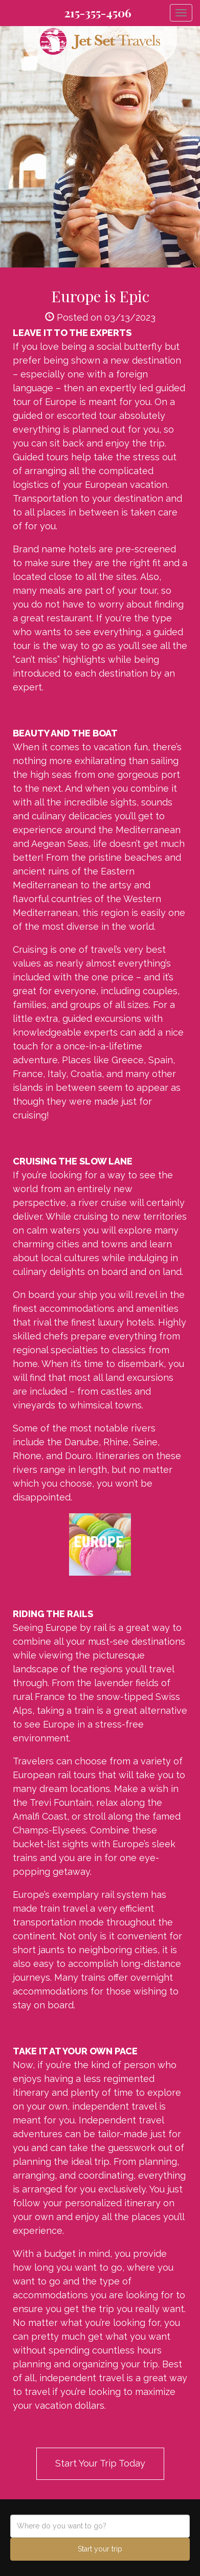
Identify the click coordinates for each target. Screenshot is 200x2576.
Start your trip (100, 2549)
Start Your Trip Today (100, 2463)
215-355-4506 (97, 12)
